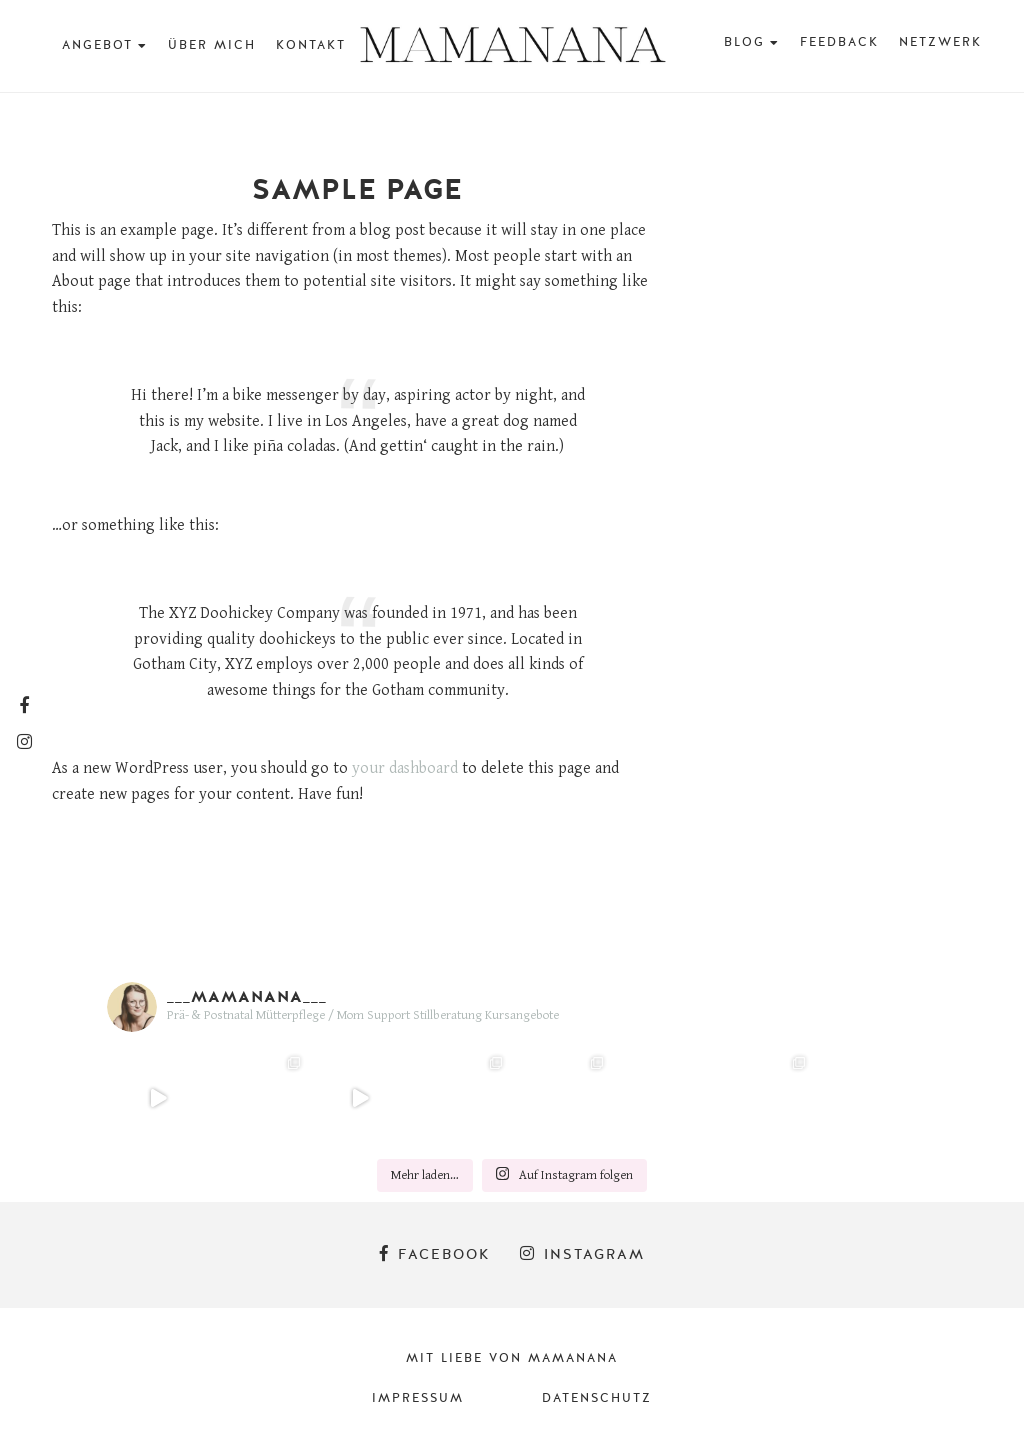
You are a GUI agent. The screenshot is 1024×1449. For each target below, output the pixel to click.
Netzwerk (940, 42)
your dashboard (405, 768)
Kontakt (311, 45)
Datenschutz (597, 1398)
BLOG (744, 42)
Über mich (212, 45)
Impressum (418, 1398)
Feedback (839, 42)
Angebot (97, 45)
